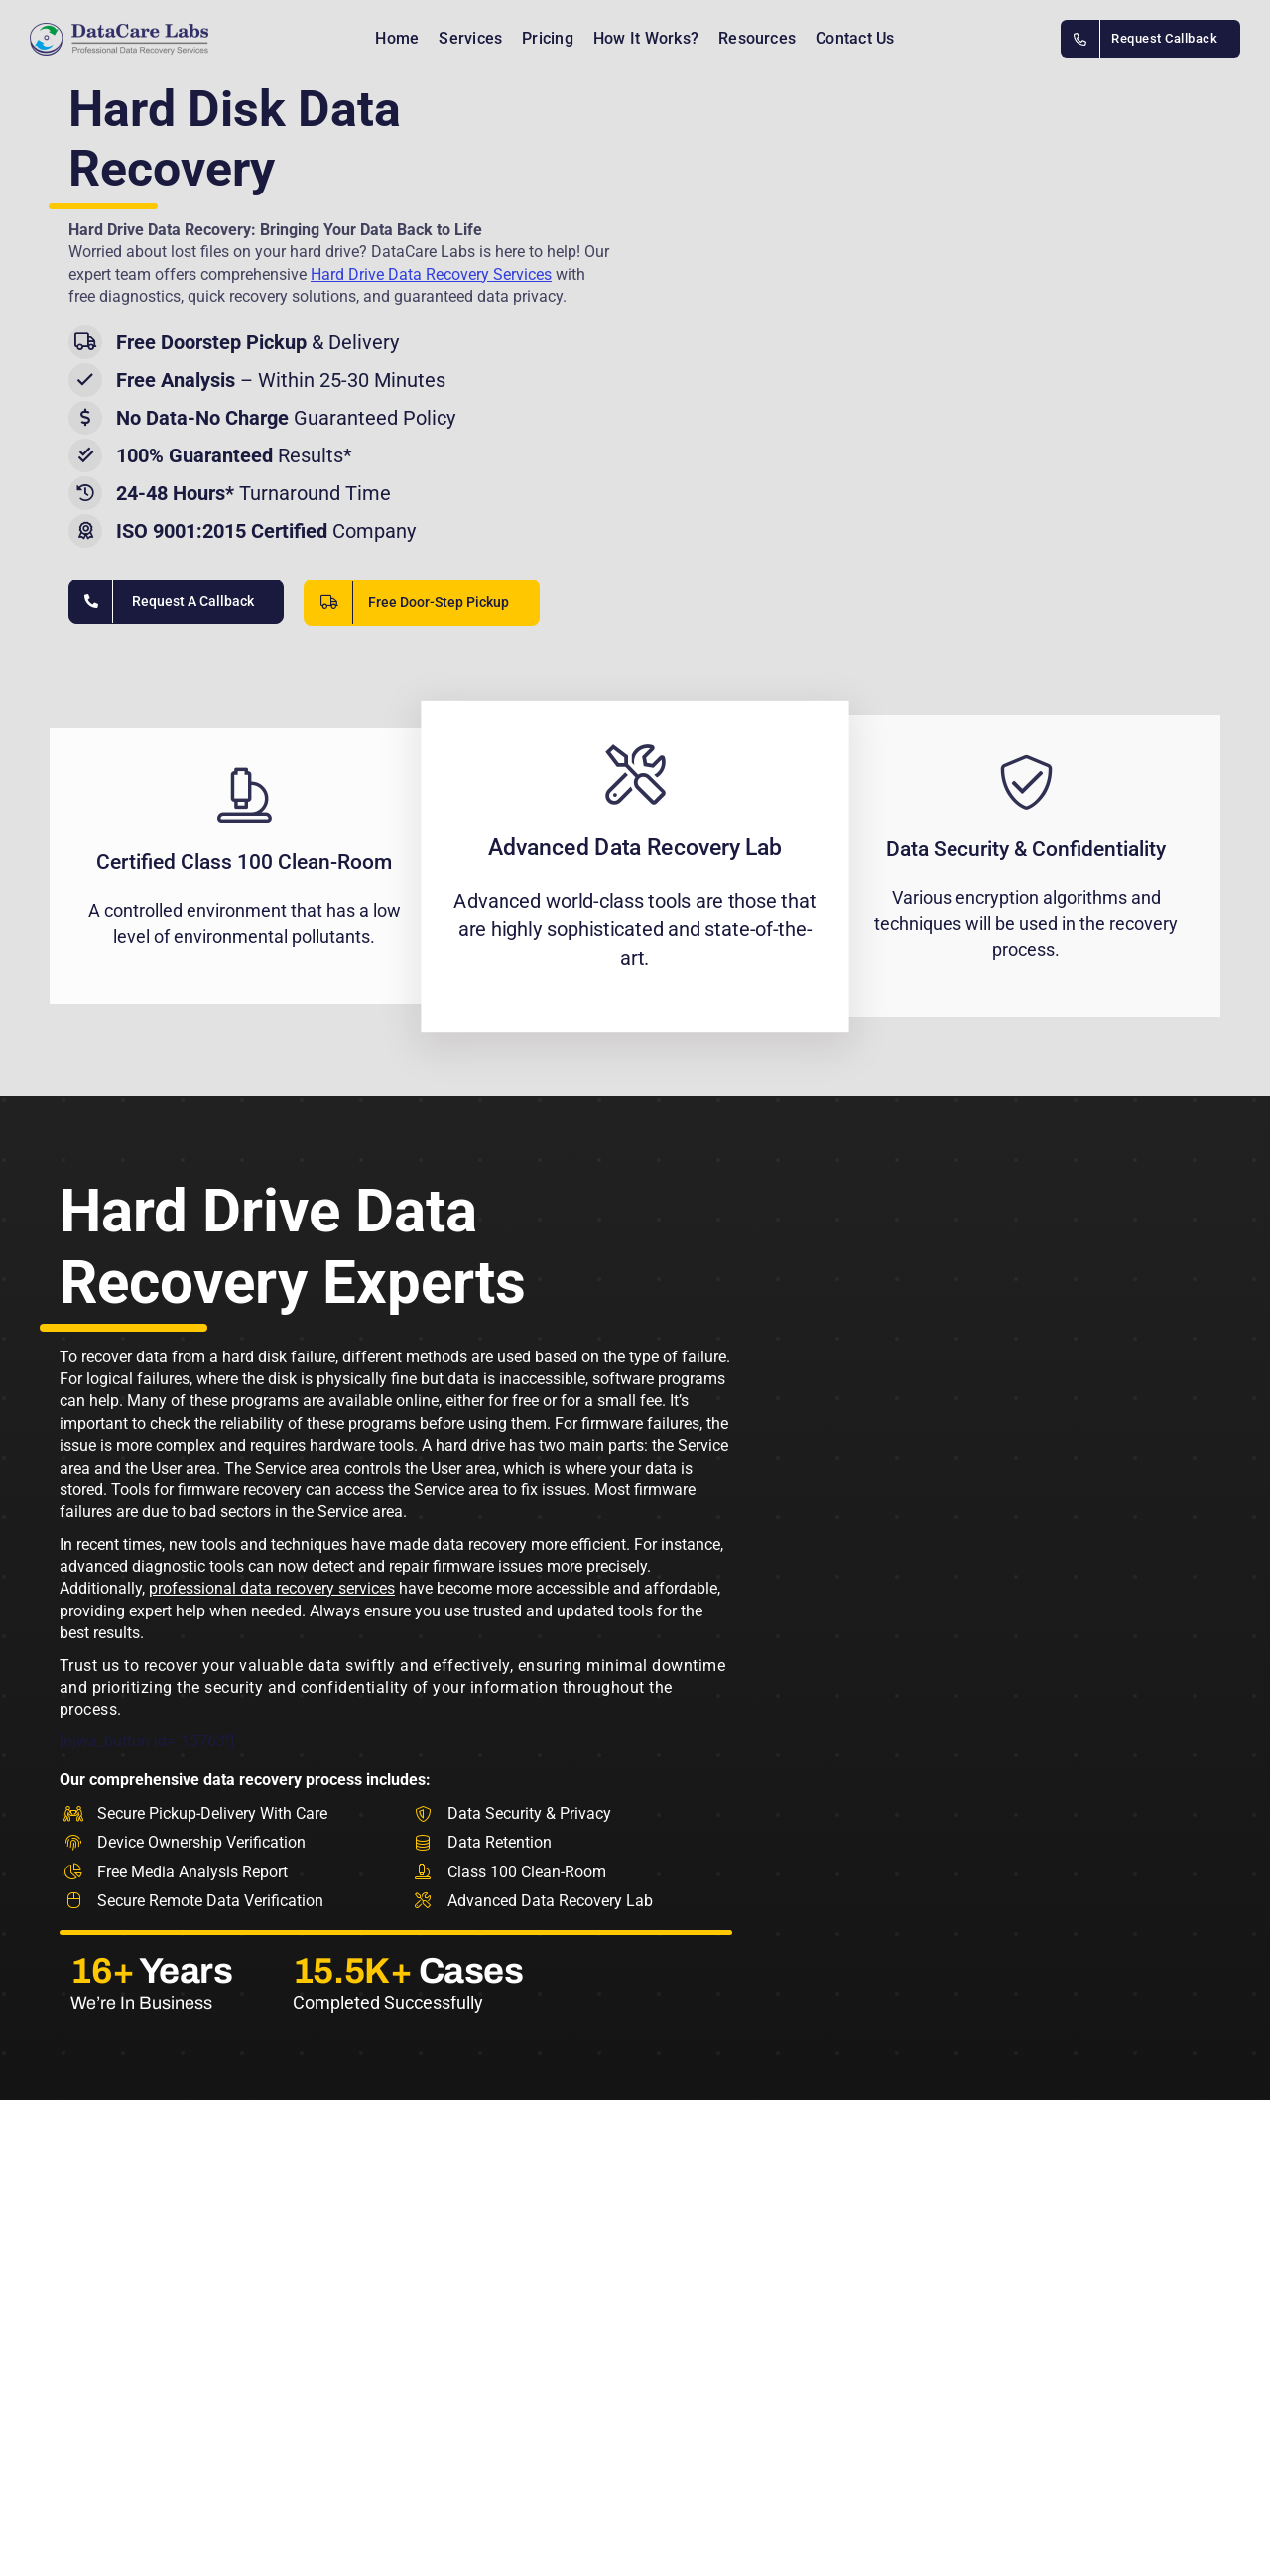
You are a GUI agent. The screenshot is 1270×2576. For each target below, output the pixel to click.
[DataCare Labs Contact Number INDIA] (1150, 39)
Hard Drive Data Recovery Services (431, 274)
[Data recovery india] (143, 39)
